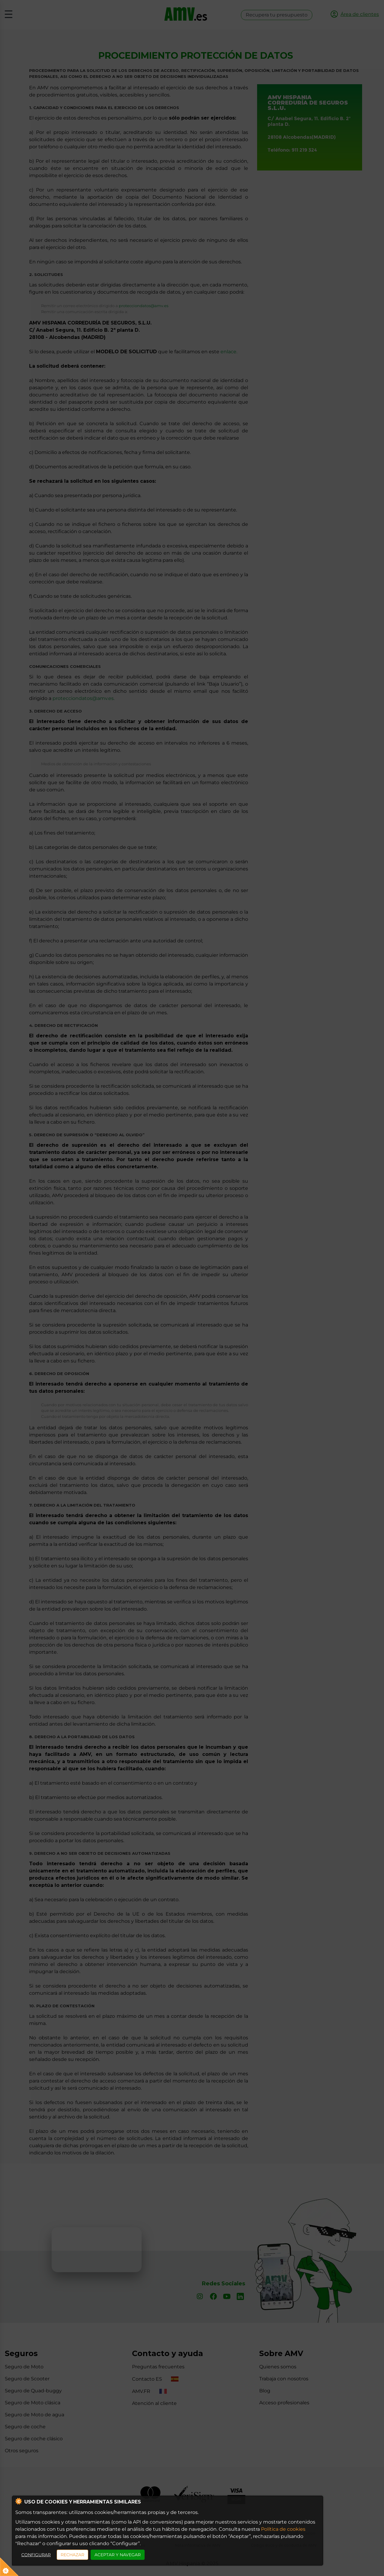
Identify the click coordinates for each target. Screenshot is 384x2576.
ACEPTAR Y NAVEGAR (117, 2554)
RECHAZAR (72, 2554)
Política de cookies (283, 2529)
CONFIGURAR (36, 2554)
